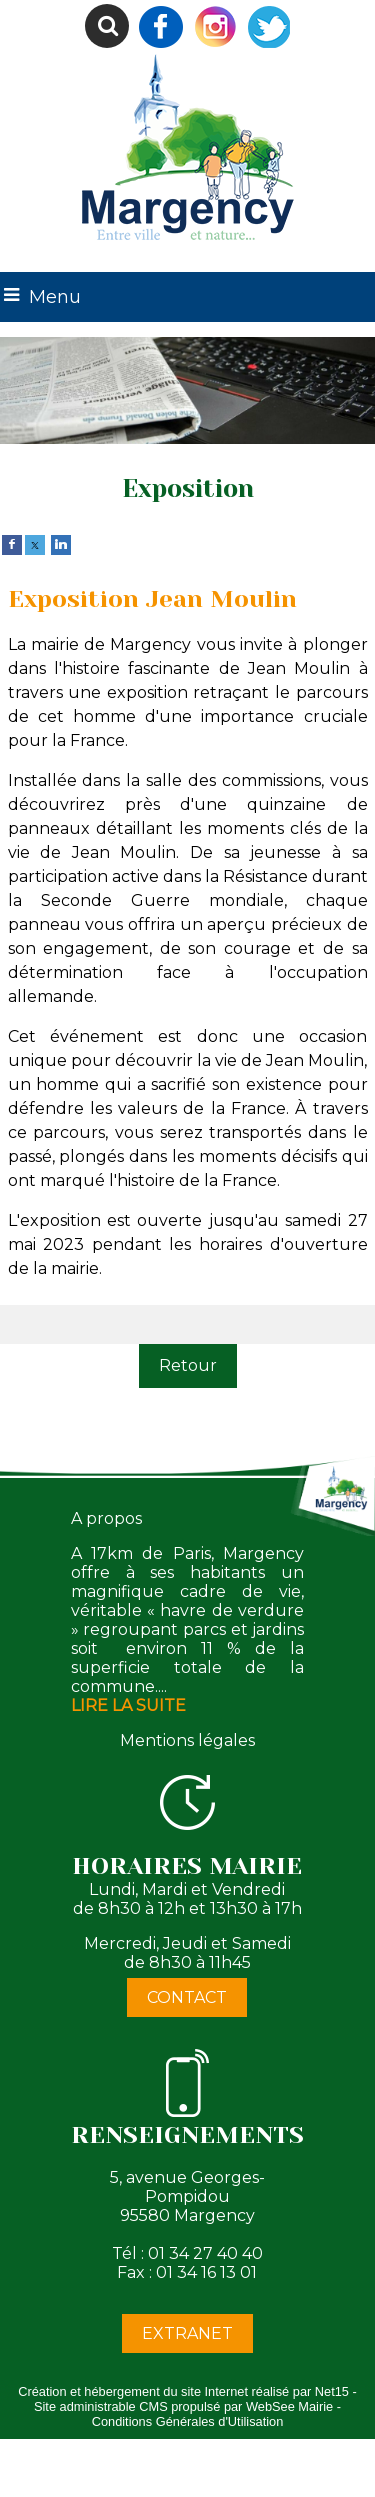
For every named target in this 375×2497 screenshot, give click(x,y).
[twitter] (35, 543)
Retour (188, 1365)
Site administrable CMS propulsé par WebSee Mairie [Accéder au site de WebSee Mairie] (183, 2406)
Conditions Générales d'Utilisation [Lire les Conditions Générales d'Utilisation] (188, 2421)
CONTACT (187, 1997)
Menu (55, 297)
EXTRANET (187, 2333)
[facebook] (12, 543)
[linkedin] (61, 543)
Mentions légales (187, 1740)
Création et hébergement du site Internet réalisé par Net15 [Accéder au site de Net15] (183, 2391)
